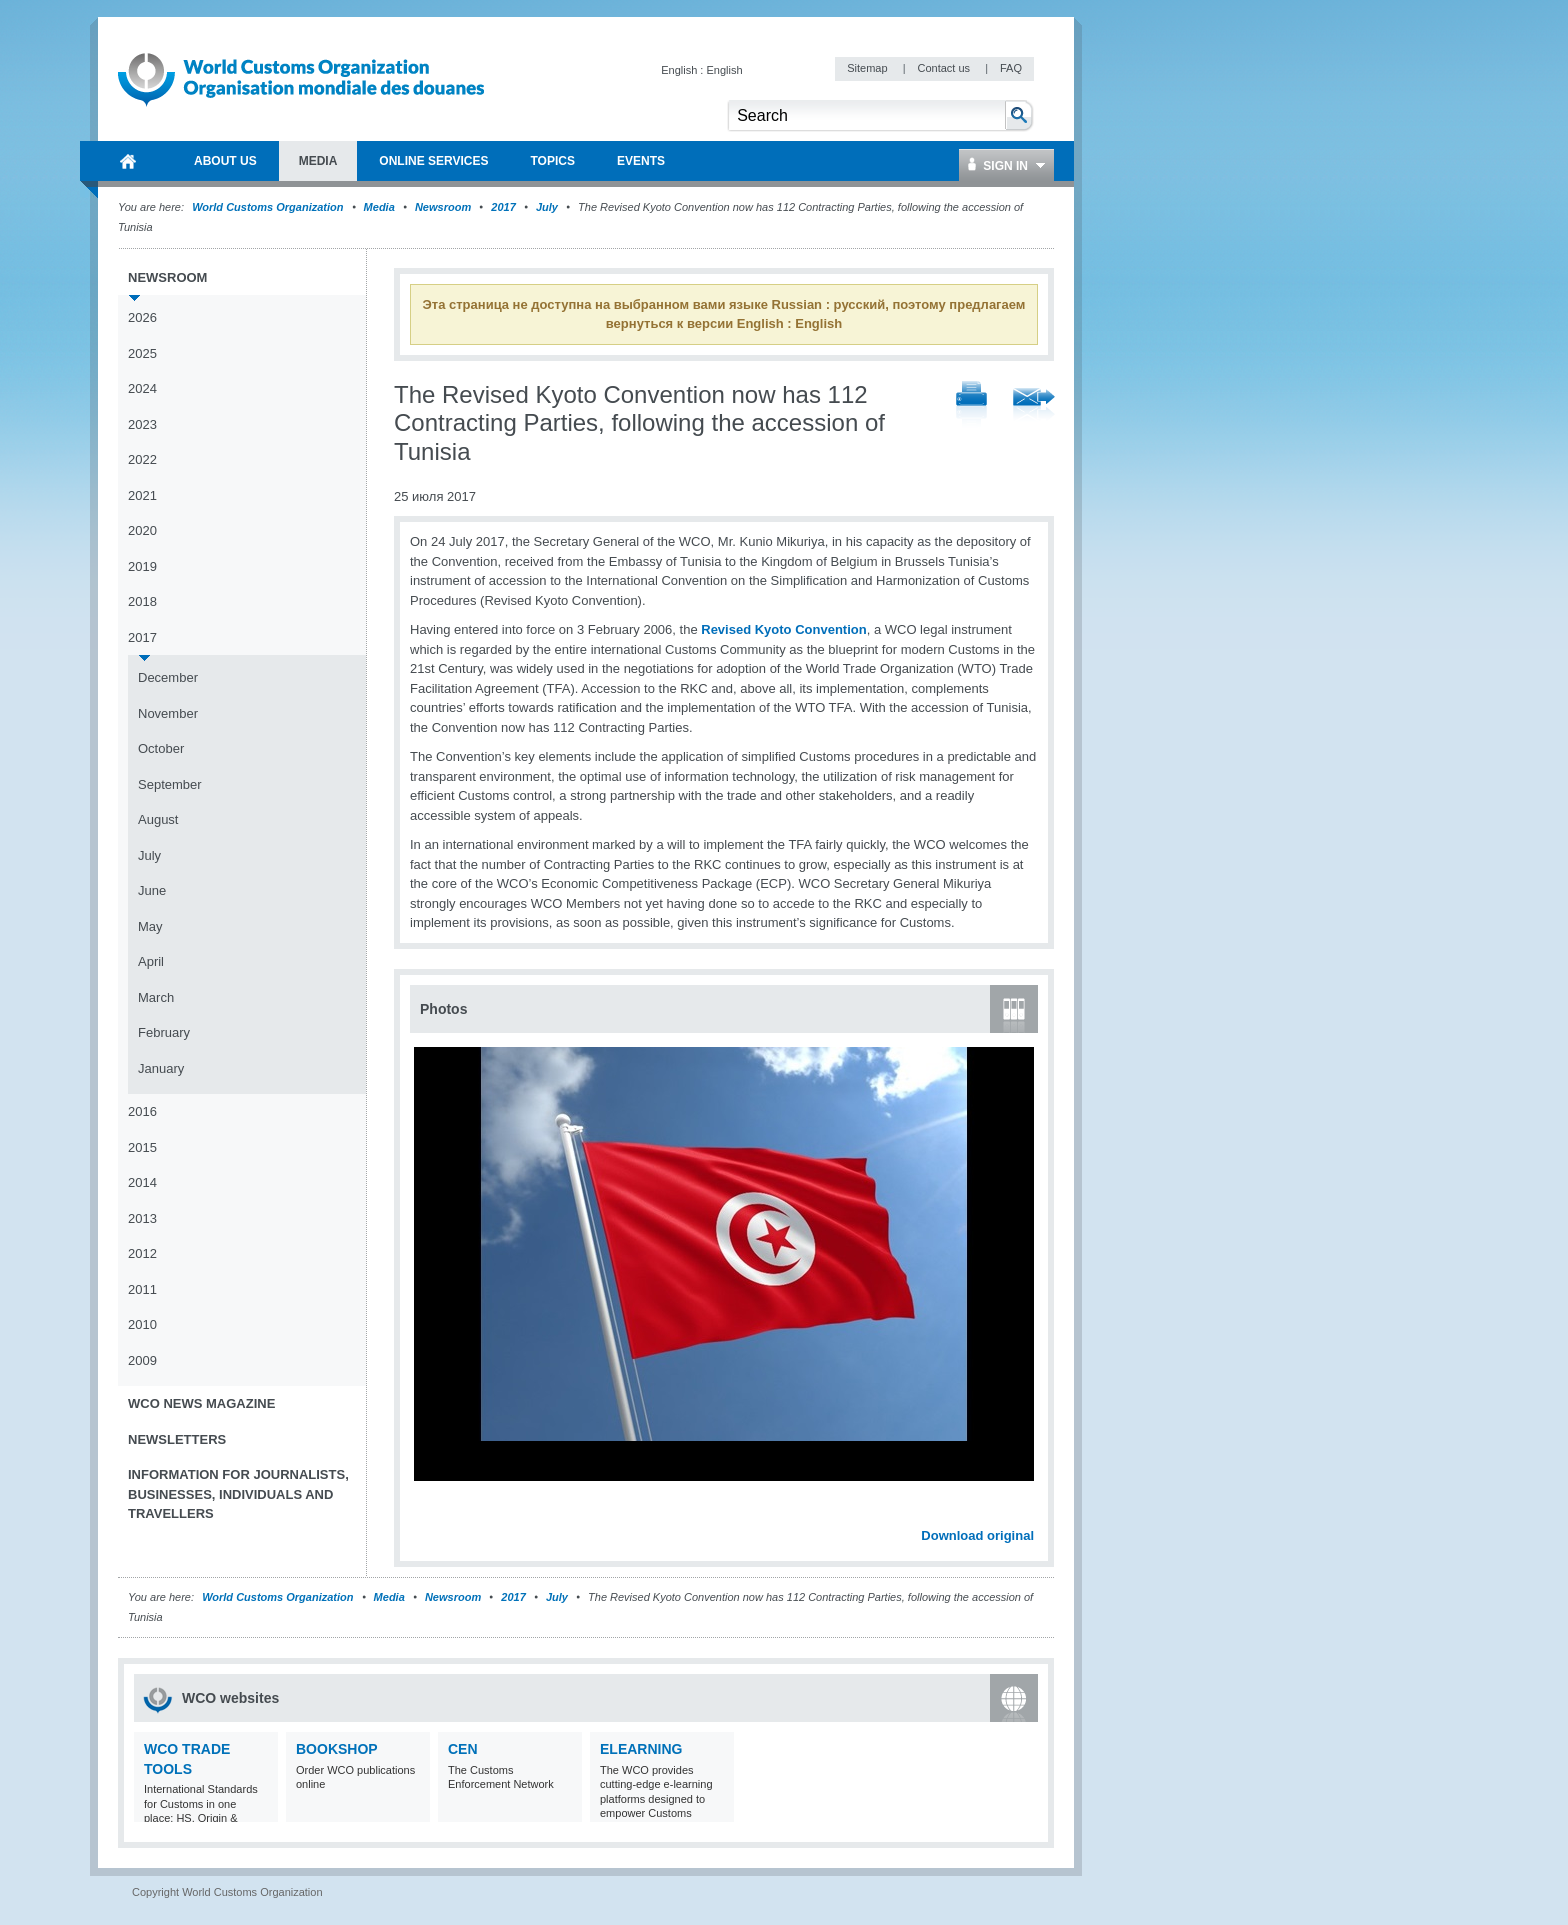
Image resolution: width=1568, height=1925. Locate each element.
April (151, 961)
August (158, 819)
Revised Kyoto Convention (783, 629)
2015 (142, 1147)
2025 (142, 353)
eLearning (641, 1749)
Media (379, 207)
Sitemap (868, 68)
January (161, 1068)
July (547, 207)
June (152, 890)
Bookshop (337, 1749)
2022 (142, 459)
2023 (142, 424)
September (170, 784)
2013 (142, 1218)
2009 (142, 1360)
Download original (977, 1535)
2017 (503, 207)
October (161, 748)
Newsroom (443, 207)
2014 (142, 1182)
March (156, 997)
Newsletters (177, 1439)
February (164, 1032)
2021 (142, 495)
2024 (142, 388)
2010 (142, 1324)
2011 (142, 1289)
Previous (431, 1514)
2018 (142, 601)
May (150, 926)
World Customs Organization (269, 207)
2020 (142, 530)
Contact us (945, 68)
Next (1030, 1514)
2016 (142, 1111)
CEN (463, 1749)
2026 (142, 317)
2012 (142, 1253)
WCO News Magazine (201, 1403)
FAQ (1011, 68)
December (168, 677)
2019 (142, 566)
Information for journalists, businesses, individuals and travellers (238, 1494)
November (168, 713)
